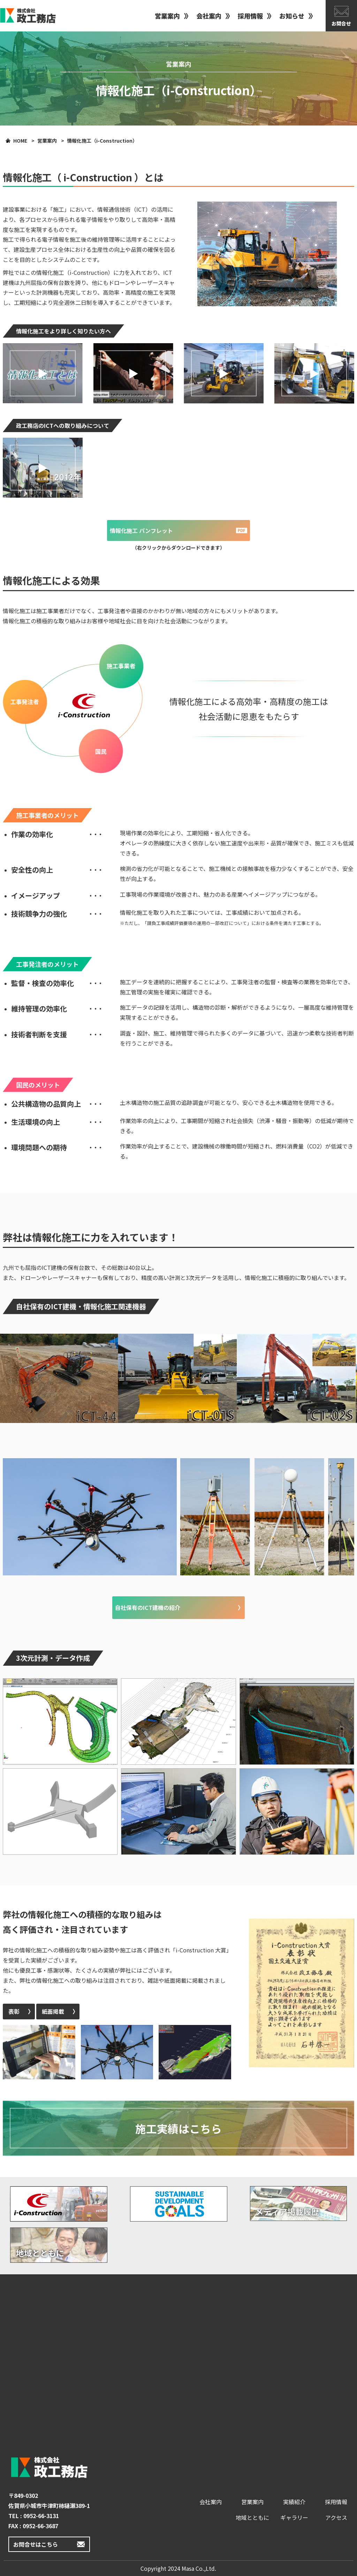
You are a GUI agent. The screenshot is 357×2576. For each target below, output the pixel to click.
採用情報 (250, 15)
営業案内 (167, 15)
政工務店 (28, 16)
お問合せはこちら (35, 2544)
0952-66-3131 (41, 2515)
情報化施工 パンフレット (141, 530)
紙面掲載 (53, 2011)
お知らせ (291, 15)
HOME (20, 140)
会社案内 (208, 15)
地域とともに (252, 2517)
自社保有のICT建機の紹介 (147, 1607)
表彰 (14, 2011)
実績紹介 (294, 2502)
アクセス (336, 2517)
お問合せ (341, 23)
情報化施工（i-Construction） (102, 140)
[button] (43, 373)
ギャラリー (294, 2517)
